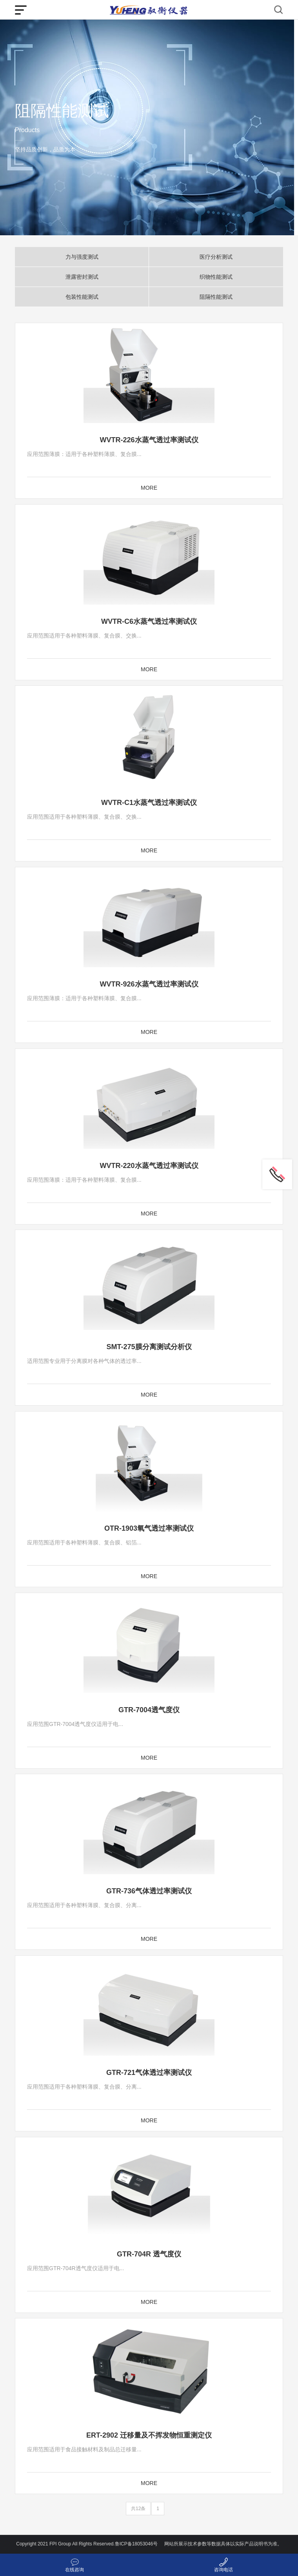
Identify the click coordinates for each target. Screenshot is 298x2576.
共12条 (138, 2508)
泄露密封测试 (81, 277)
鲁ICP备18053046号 (136, 2544)
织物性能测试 (216, 277)
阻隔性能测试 (216, 297)
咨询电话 (223, 2569)
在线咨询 (74, 2569)
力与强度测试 (81, 257)
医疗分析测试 (216, 257)
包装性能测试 (81, 297)
